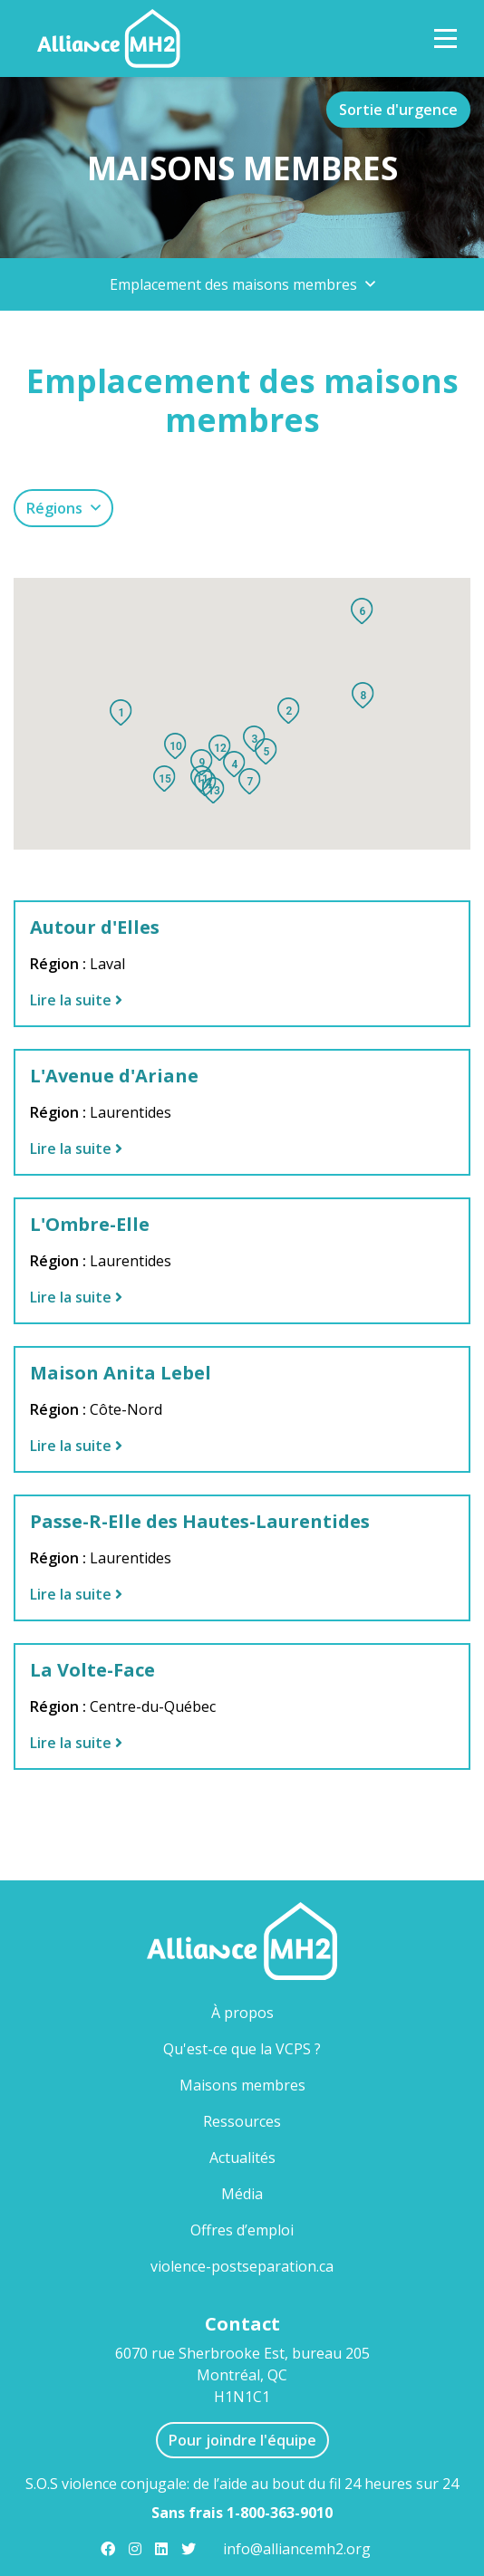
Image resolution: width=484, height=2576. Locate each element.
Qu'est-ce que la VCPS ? (242, 2049)
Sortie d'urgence (398, 110)
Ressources (242, 2121)
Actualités (242, 2157)
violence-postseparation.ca (242, 2266)
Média (242, 2194)
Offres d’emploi (242, 2230)
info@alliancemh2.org (297, 2549)
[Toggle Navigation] (445, 38)
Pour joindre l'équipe (242, 2440)
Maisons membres (271, 2084)
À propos (242, 2013)
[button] (242, 284)
